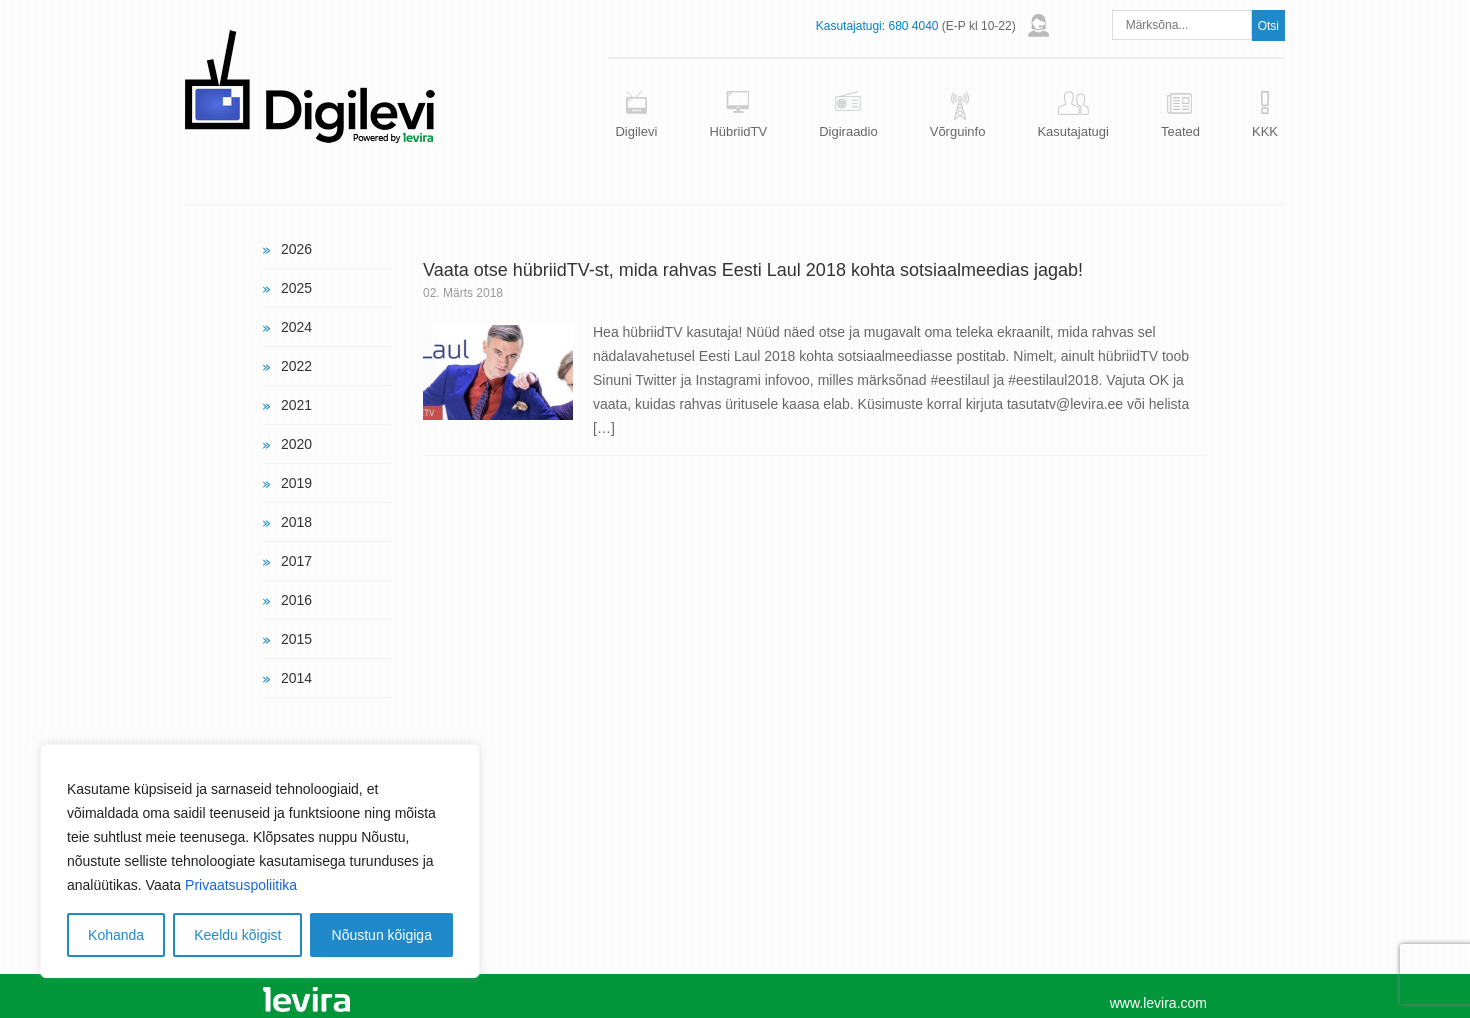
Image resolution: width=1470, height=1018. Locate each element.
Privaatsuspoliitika (241, 885)
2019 (296, 483)
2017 (296, 561)
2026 (296, 249)
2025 (296, 288)
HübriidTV (738, 131)
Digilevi (636, 131)
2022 (296, 366)
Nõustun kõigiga (382, 935)
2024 (296, 327)
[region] (260, 861)
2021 (296, 405)
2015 (296, 639)
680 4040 (913, 26)
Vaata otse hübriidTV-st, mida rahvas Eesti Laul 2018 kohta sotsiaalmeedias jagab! (753, 270)
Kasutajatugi (1073, 131)
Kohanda (116, 935)
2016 (296, 600)
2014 (296, 678)
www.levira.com (1158, 1003)
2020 (296, 444)
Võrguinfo (958, 131)
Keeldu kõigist (237, 935)
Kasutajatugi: (850, 26)
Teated (1180, 131)
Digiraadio (848, 131)
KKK (1265, 131)
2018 (296, 522)
